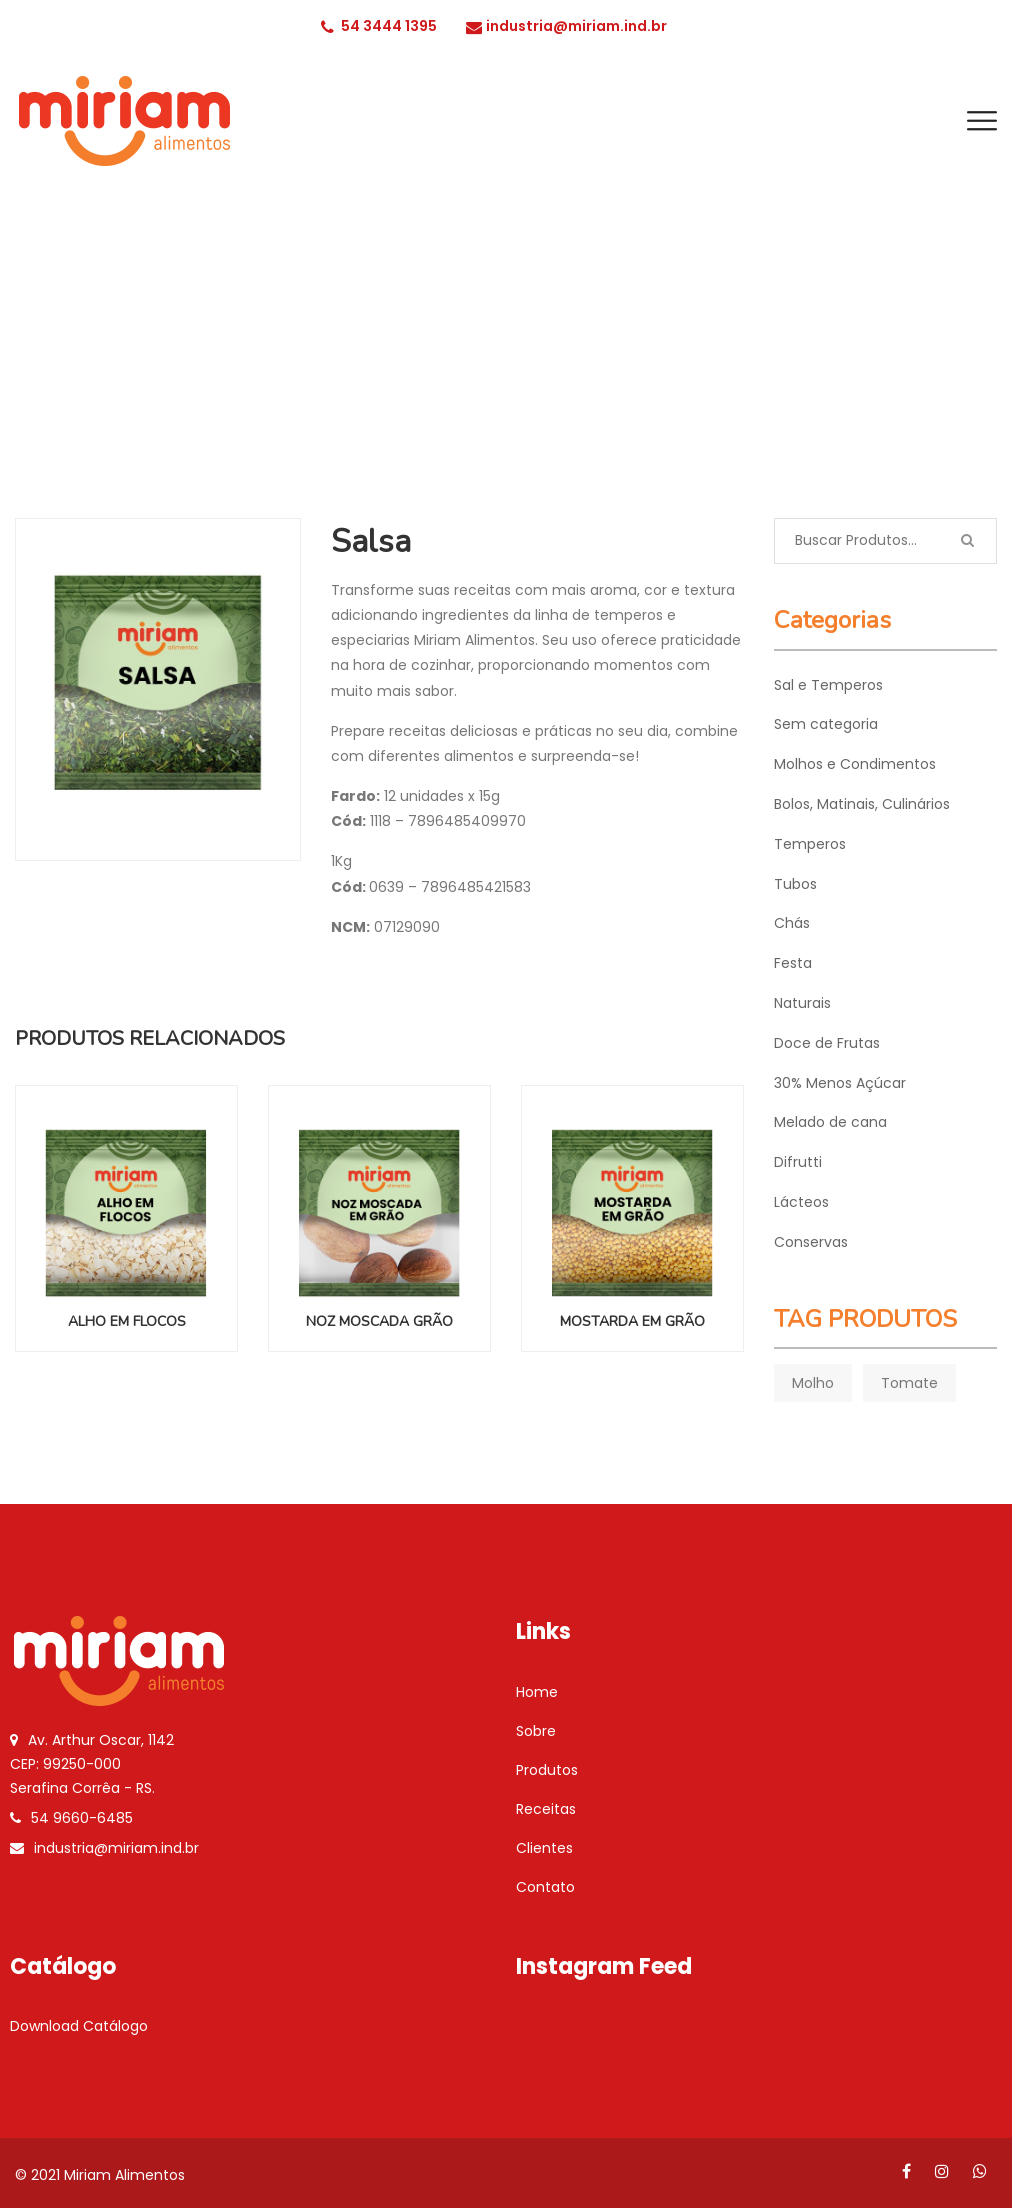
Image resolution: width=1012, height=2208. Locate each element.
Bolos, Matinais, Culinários (862, 804)
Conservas (811, 1242)
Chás (792, 923)
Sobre (536, 1731)
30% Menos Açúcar (840, 1083)
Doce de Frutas (827, 1043)
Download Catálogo (79, 2026)
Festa (793, 963)
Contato (545, 1887)
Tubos (795, 884)
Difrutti (798, 1162)
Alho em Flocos (127, 1321)
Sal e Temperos (828, 685)
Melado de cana (830, 1122)
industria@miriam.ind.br (566, 26)
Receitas (546, 1809)
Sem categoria (826, 724)
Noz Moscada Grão (379, 1321)
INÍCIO (427, 373)
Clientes (544, 1848)
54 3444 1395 (379, 26)
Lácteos (801, 1202)
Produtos (547, 1770)
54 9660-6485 (82, 1818)
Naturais (802, 1003)
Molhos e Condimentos (855, 764)
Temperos (507, 373)
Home (537, 1692)
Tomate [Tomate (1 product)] (909, 1383)
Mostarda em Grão (632, 1321)
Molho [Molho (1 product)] (813, 1383)
